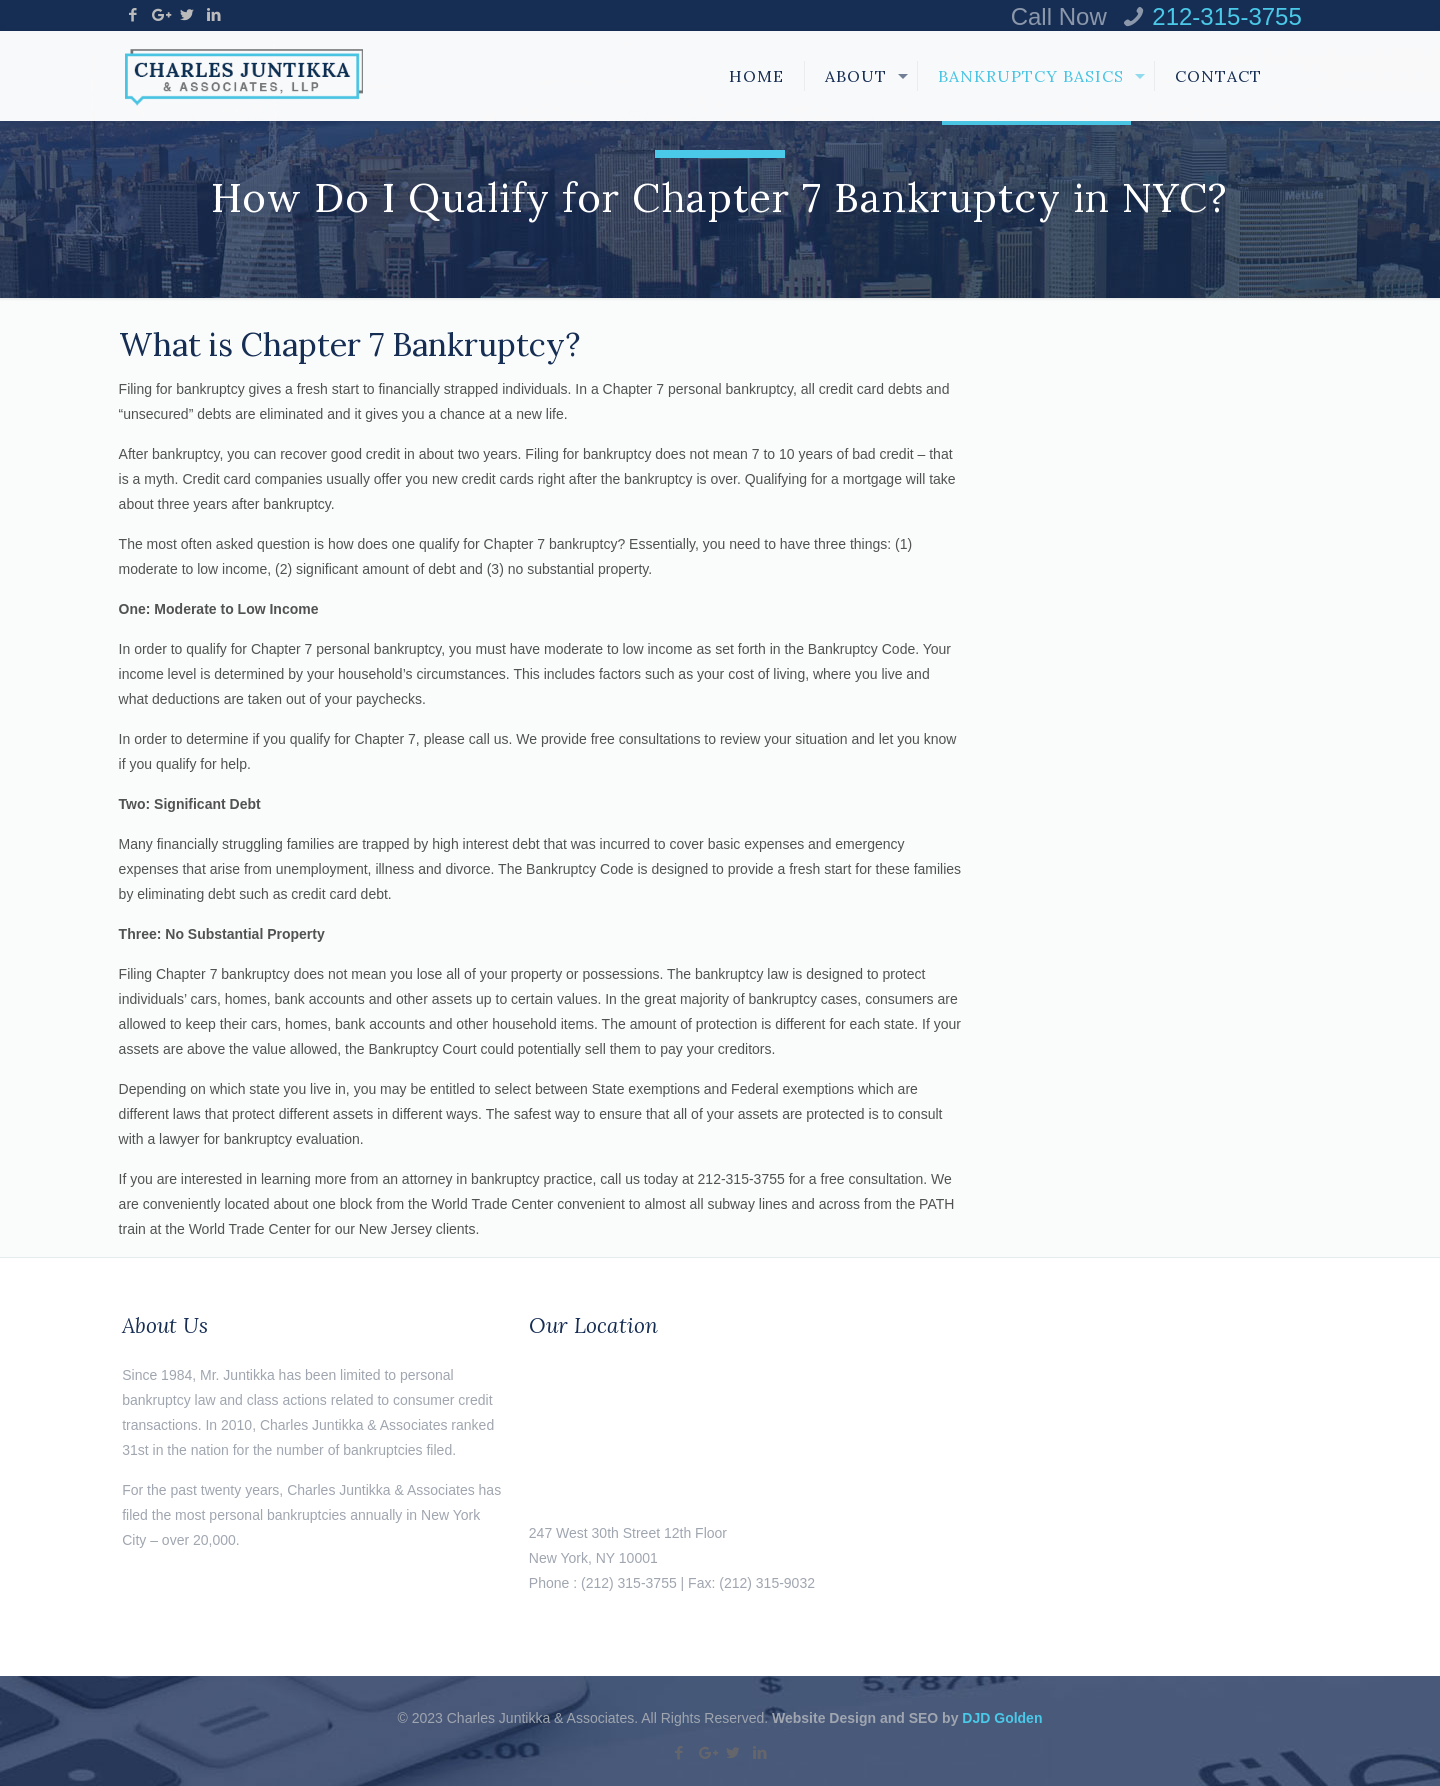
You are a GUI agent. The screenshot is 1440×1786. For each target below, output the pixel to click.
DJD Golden (1002, 1718)
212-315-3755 (1226, 16)
